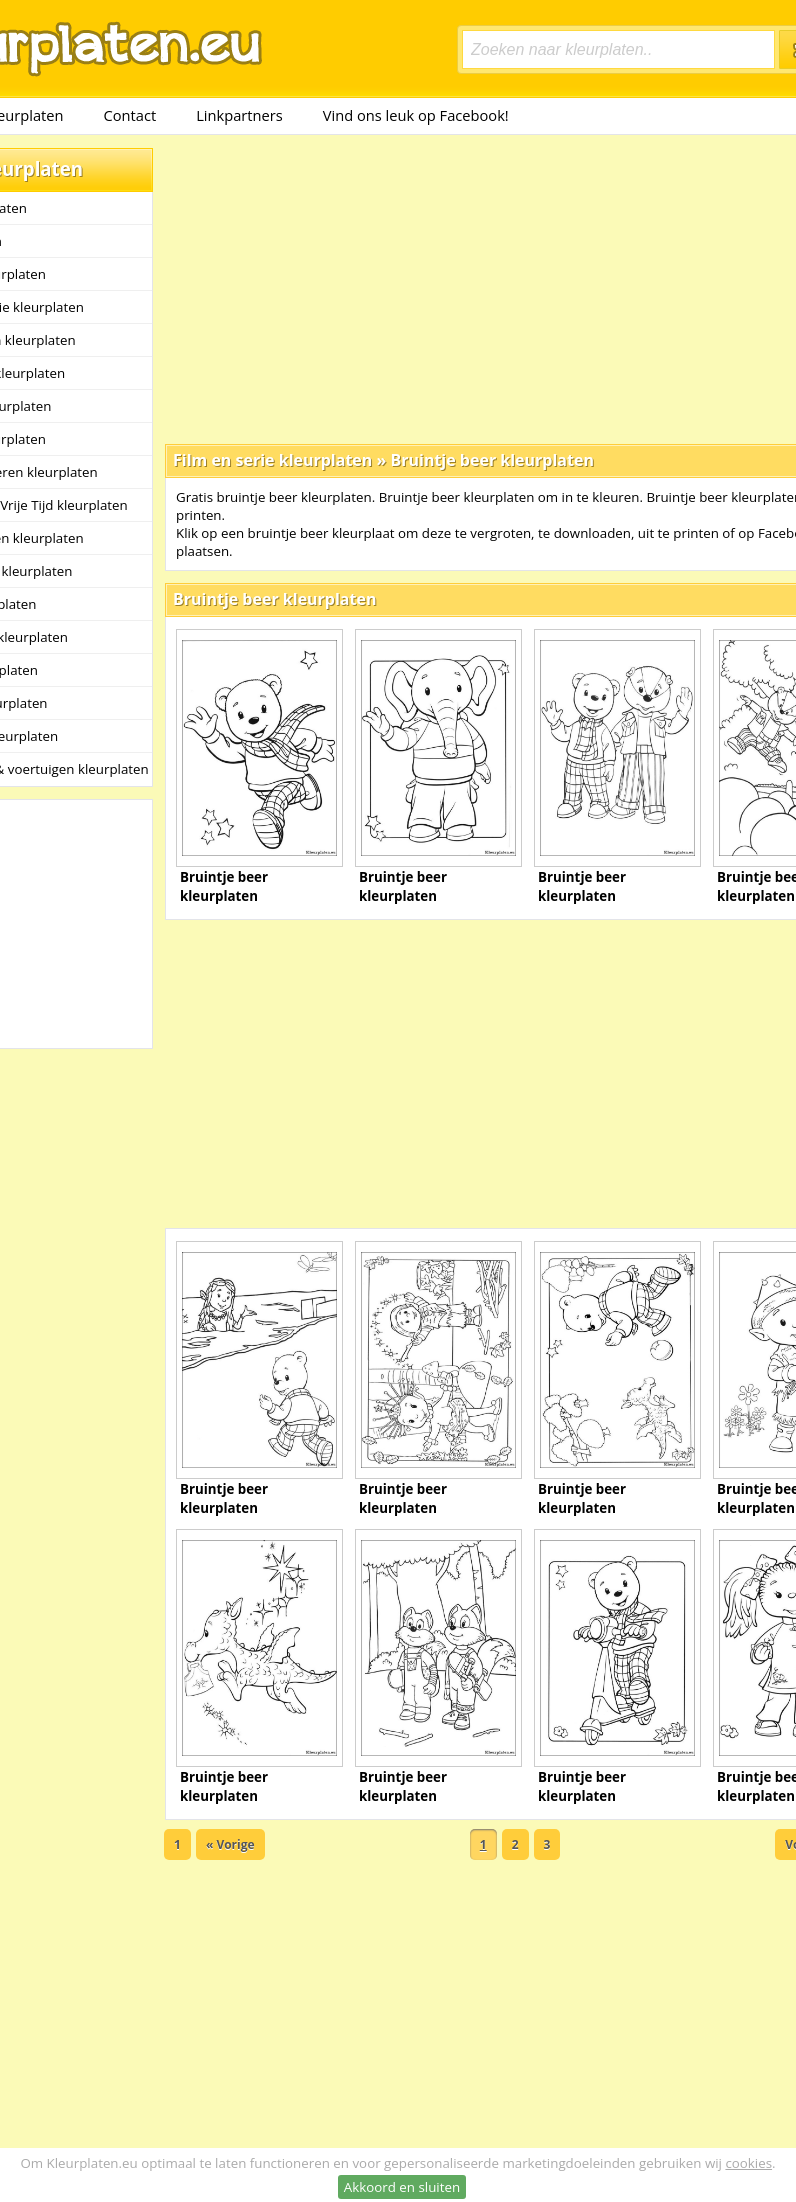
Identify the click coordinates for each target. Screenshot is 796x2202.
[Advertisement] (426, 288)
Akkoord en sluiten (402, 2187)
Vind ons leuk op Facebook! (416, 115)
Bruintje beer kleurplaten (491, 460)
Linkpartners (239, 115)
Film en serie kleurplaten (272, 460)
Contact (130, 115)
